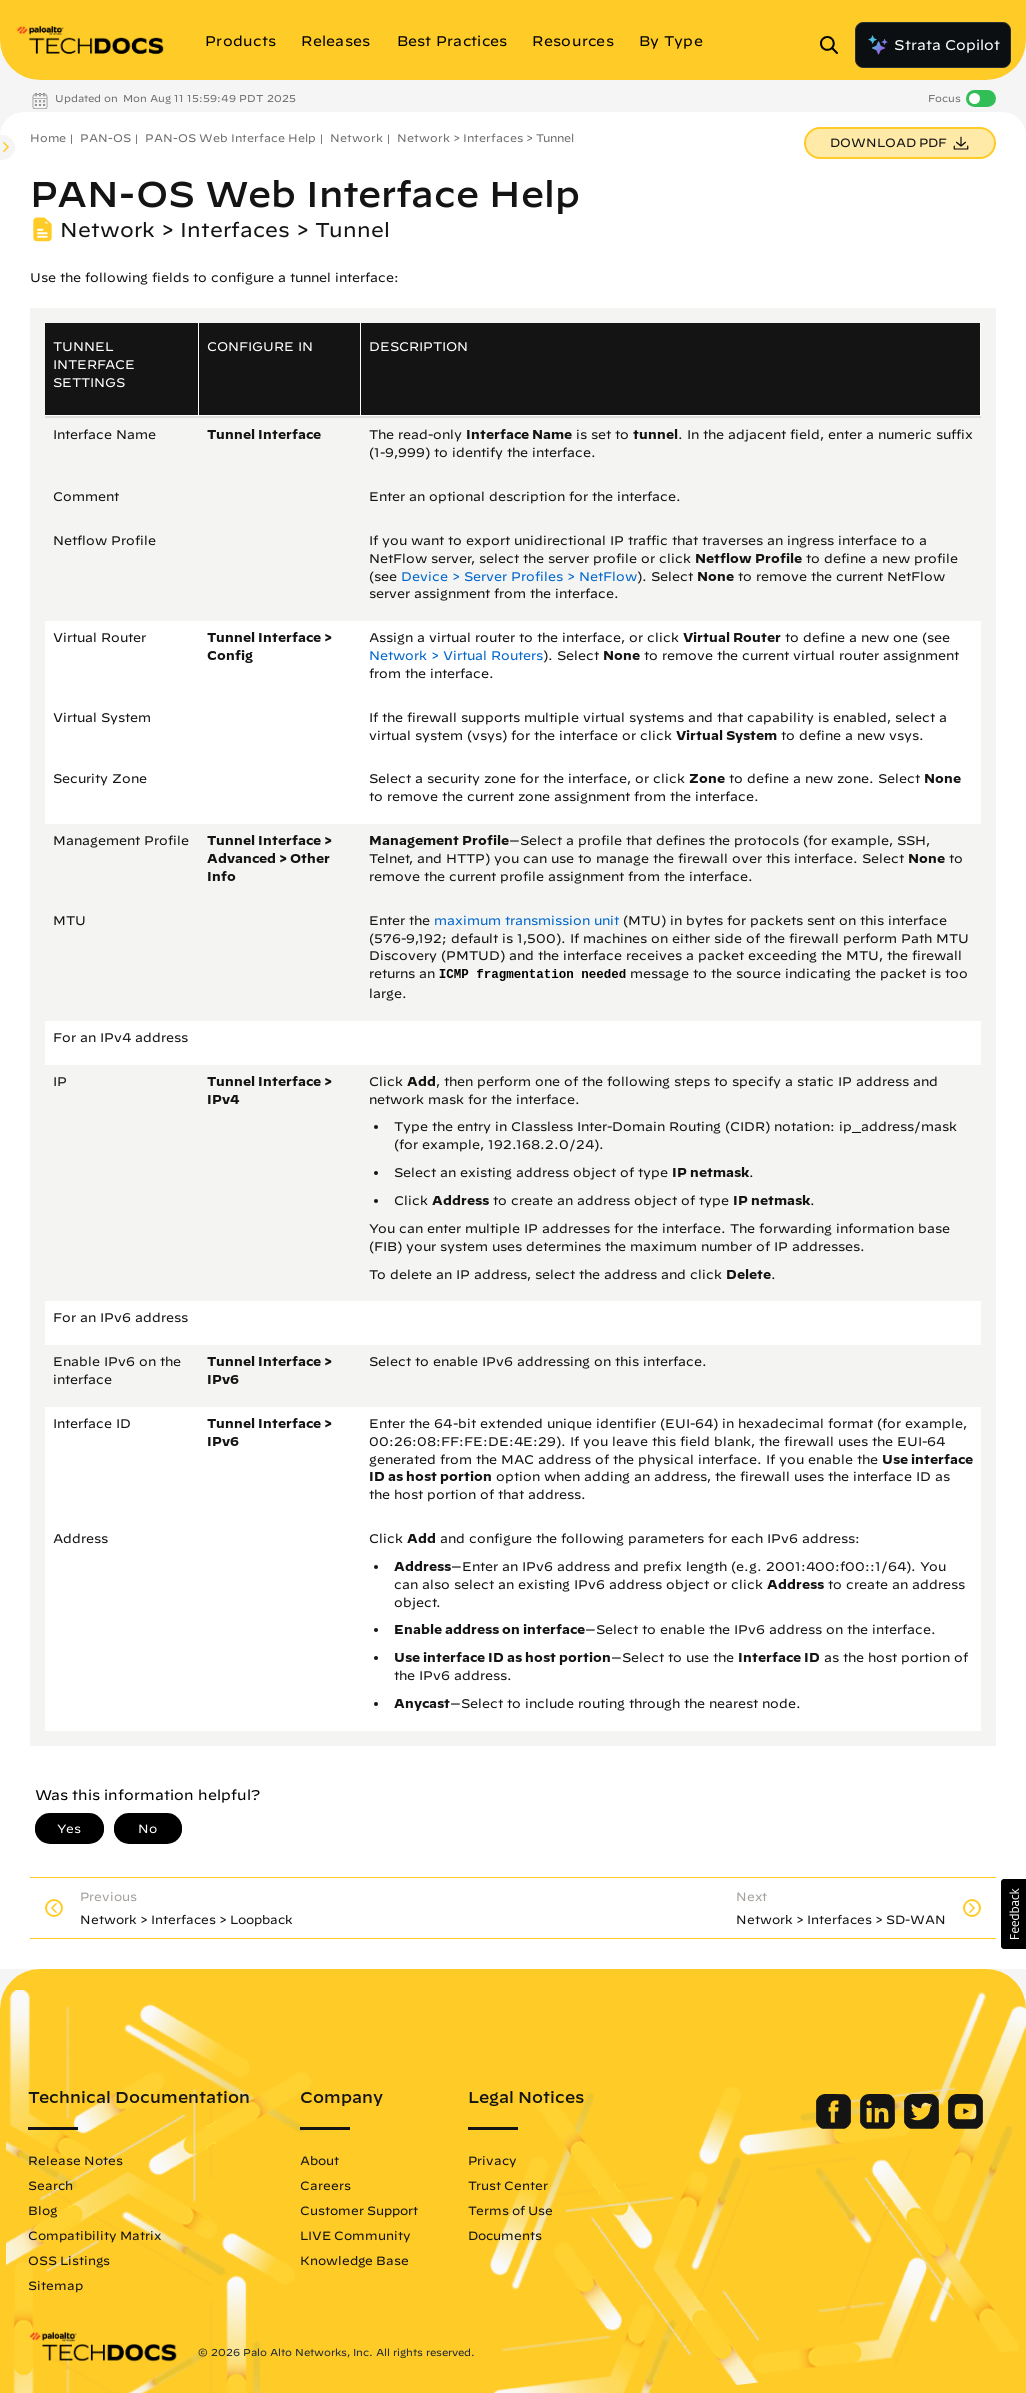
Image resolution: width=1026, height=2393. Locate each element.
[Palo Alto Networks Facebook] (835, 2124)
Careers (325, 2185)
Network (356, 137)
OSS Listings (69, 2260)
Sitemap (55, 2285)
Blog (42, 2210)
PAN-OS (105, 137)
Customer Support (359, 2210)
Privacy (492, 2160)
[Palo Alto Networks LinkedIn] (879, 2124)
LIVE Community (355, 2235)
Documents (505, 2235)
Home (48, 137)
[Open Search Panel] (835, 45)
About (319, 2160)
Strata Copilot (933, 45)
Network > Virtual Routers (456, 655)
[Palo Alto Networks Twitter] (923, 2124)
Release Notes (75, 2160)
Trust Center (508, 2185)
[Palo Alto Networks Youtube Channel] (965, 2124)
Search (50, 2185)
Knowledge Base (354, 2260)
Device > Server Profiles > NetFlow (519, 576)
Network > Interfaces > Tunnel (485, 137)
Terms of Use (510, 2210)
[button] (1013, 1914)
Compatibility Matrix (94, 2235)
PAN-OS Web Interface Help (230, 137)
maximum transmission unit (526, 920)
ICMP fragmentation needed (533, 975)
